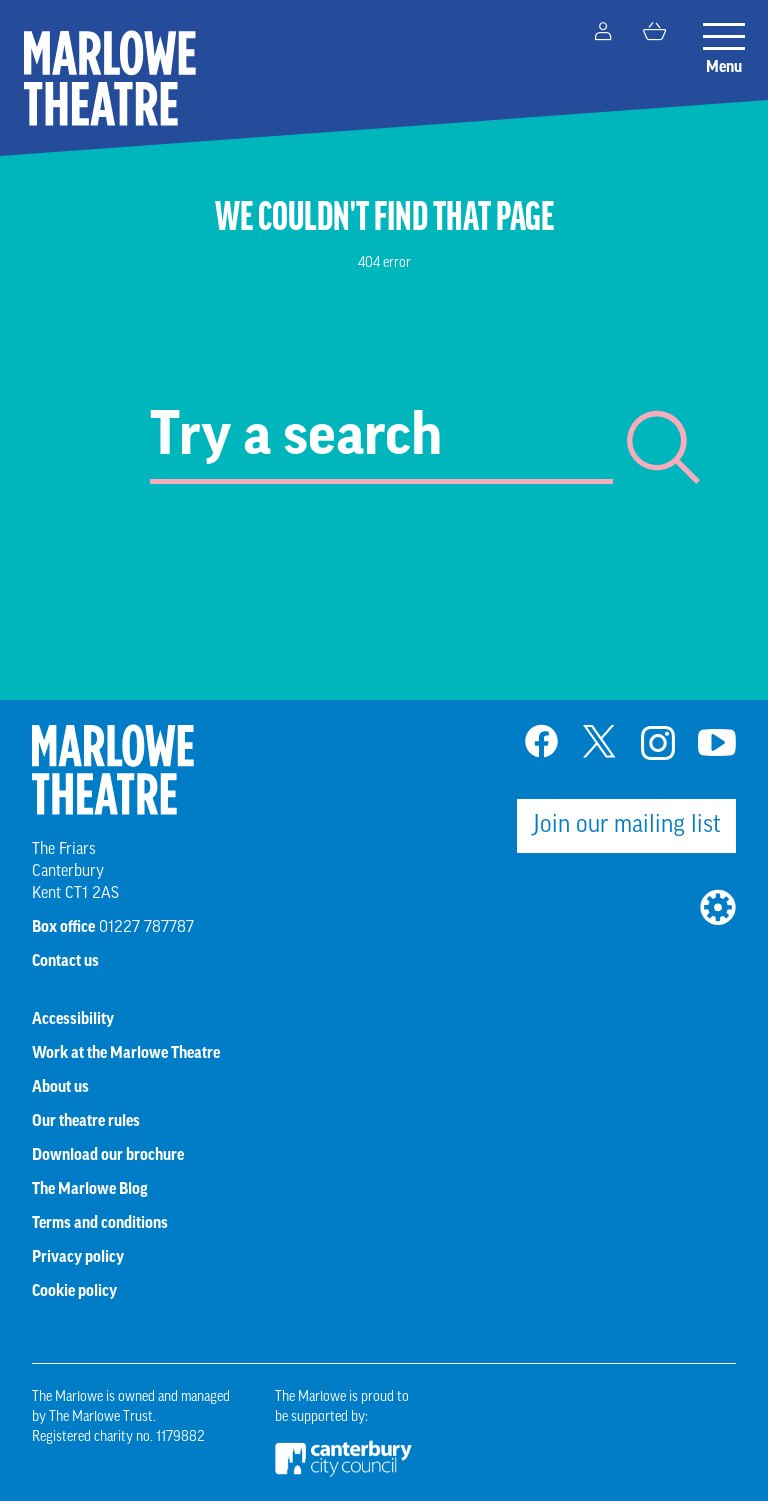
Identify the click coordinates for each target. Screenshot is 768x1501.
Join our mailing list (627, 826)
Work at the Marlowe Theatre (126, 1054)
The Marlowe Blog (90, 1190)
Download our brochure (108, 1156)
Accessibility (73, 1020)
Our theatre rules (86, 1122)
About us (60, 1088)
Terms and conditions (100, 1224)
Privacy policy (78, 1258)
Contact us (65, 962)
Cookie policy (74, 1292)
